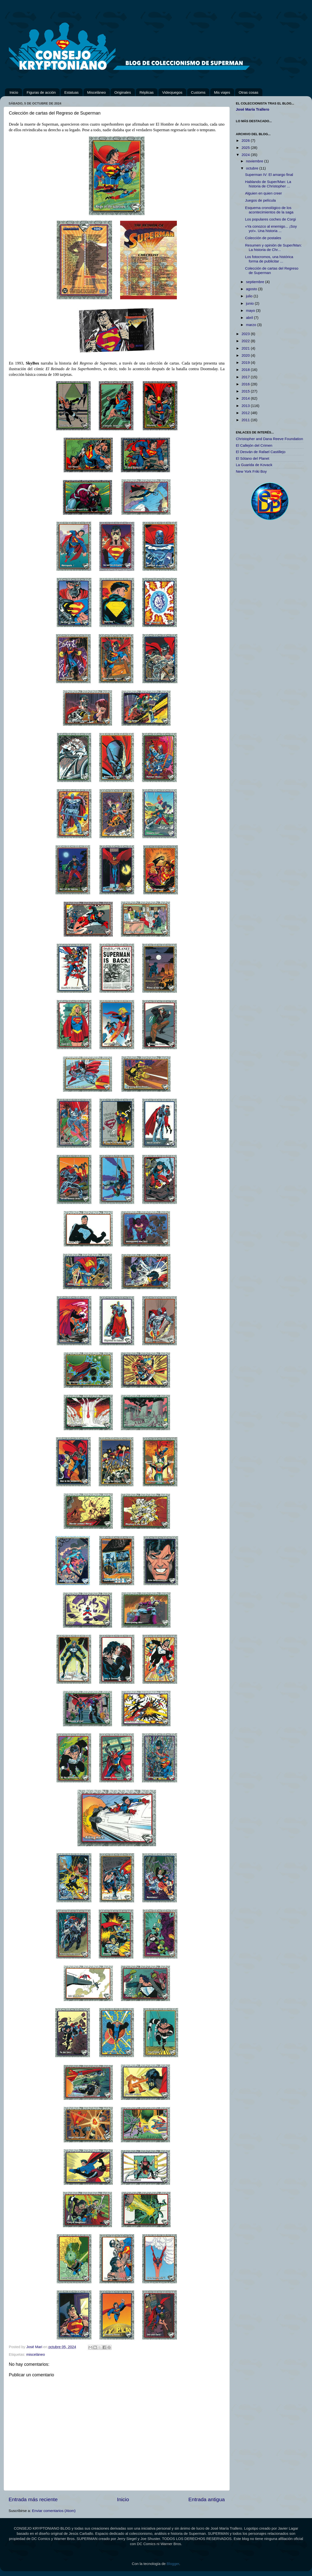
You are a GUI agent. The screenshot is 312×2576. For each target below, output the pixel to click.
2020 (246, 355)
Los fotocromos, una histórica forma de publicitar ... (269, 259)
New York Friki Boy (251, 471)
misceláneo (35, 2354)
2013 (246, 406)
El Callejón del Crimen (254, 445)
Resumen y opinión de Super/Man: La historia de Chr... (273, 247)
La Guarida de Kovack (254, 465)
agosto (252, 289)
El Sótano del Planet (252, 458)
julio (250, 296)
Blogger (173, 2564)
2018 (246, 369)
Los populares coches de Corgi (270, 219)
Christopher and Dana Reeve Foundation (269, 439)
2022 (246, 341)
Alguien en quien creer (263, 193)
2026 (246, 140)
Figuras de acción (41, 92)
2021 (246, 348)
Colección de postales (263, 238)
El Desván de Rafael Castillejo (260, 452)
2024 (246, 155)
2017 (246, 377)
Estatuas (71, 92)
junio (250, 303)
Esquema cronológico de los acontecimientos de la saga (269, 210)
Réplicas (147, 92)
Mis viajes (222, 92)
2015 (246, 391)
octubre (252, 168)
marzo (251, 325)
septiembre (255, 282)
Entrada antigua (206, 2499)
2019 (246, 362)
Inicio (14, 92)
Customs (198, 92)
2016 (246, 384)
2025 (246, 147)
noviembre (255, 161)
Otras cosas (248, 92)
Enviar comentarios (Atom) (54, 2511)
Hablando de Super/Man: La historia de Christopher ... (268, 184)
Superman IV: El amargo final (269, 174)
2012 (246, 413)
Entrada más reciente (33, 2499)
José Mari (34, 2347)
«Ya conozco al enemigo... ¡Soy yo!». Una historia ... (271, 228)
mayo (251, 310)
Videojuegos (172, 92)
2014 (246, 398)
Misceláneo (96, 92)
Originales (122, 92)
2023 (246, 334)
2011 (246, 420)
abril (250, 317)
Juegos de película (260, 200)
